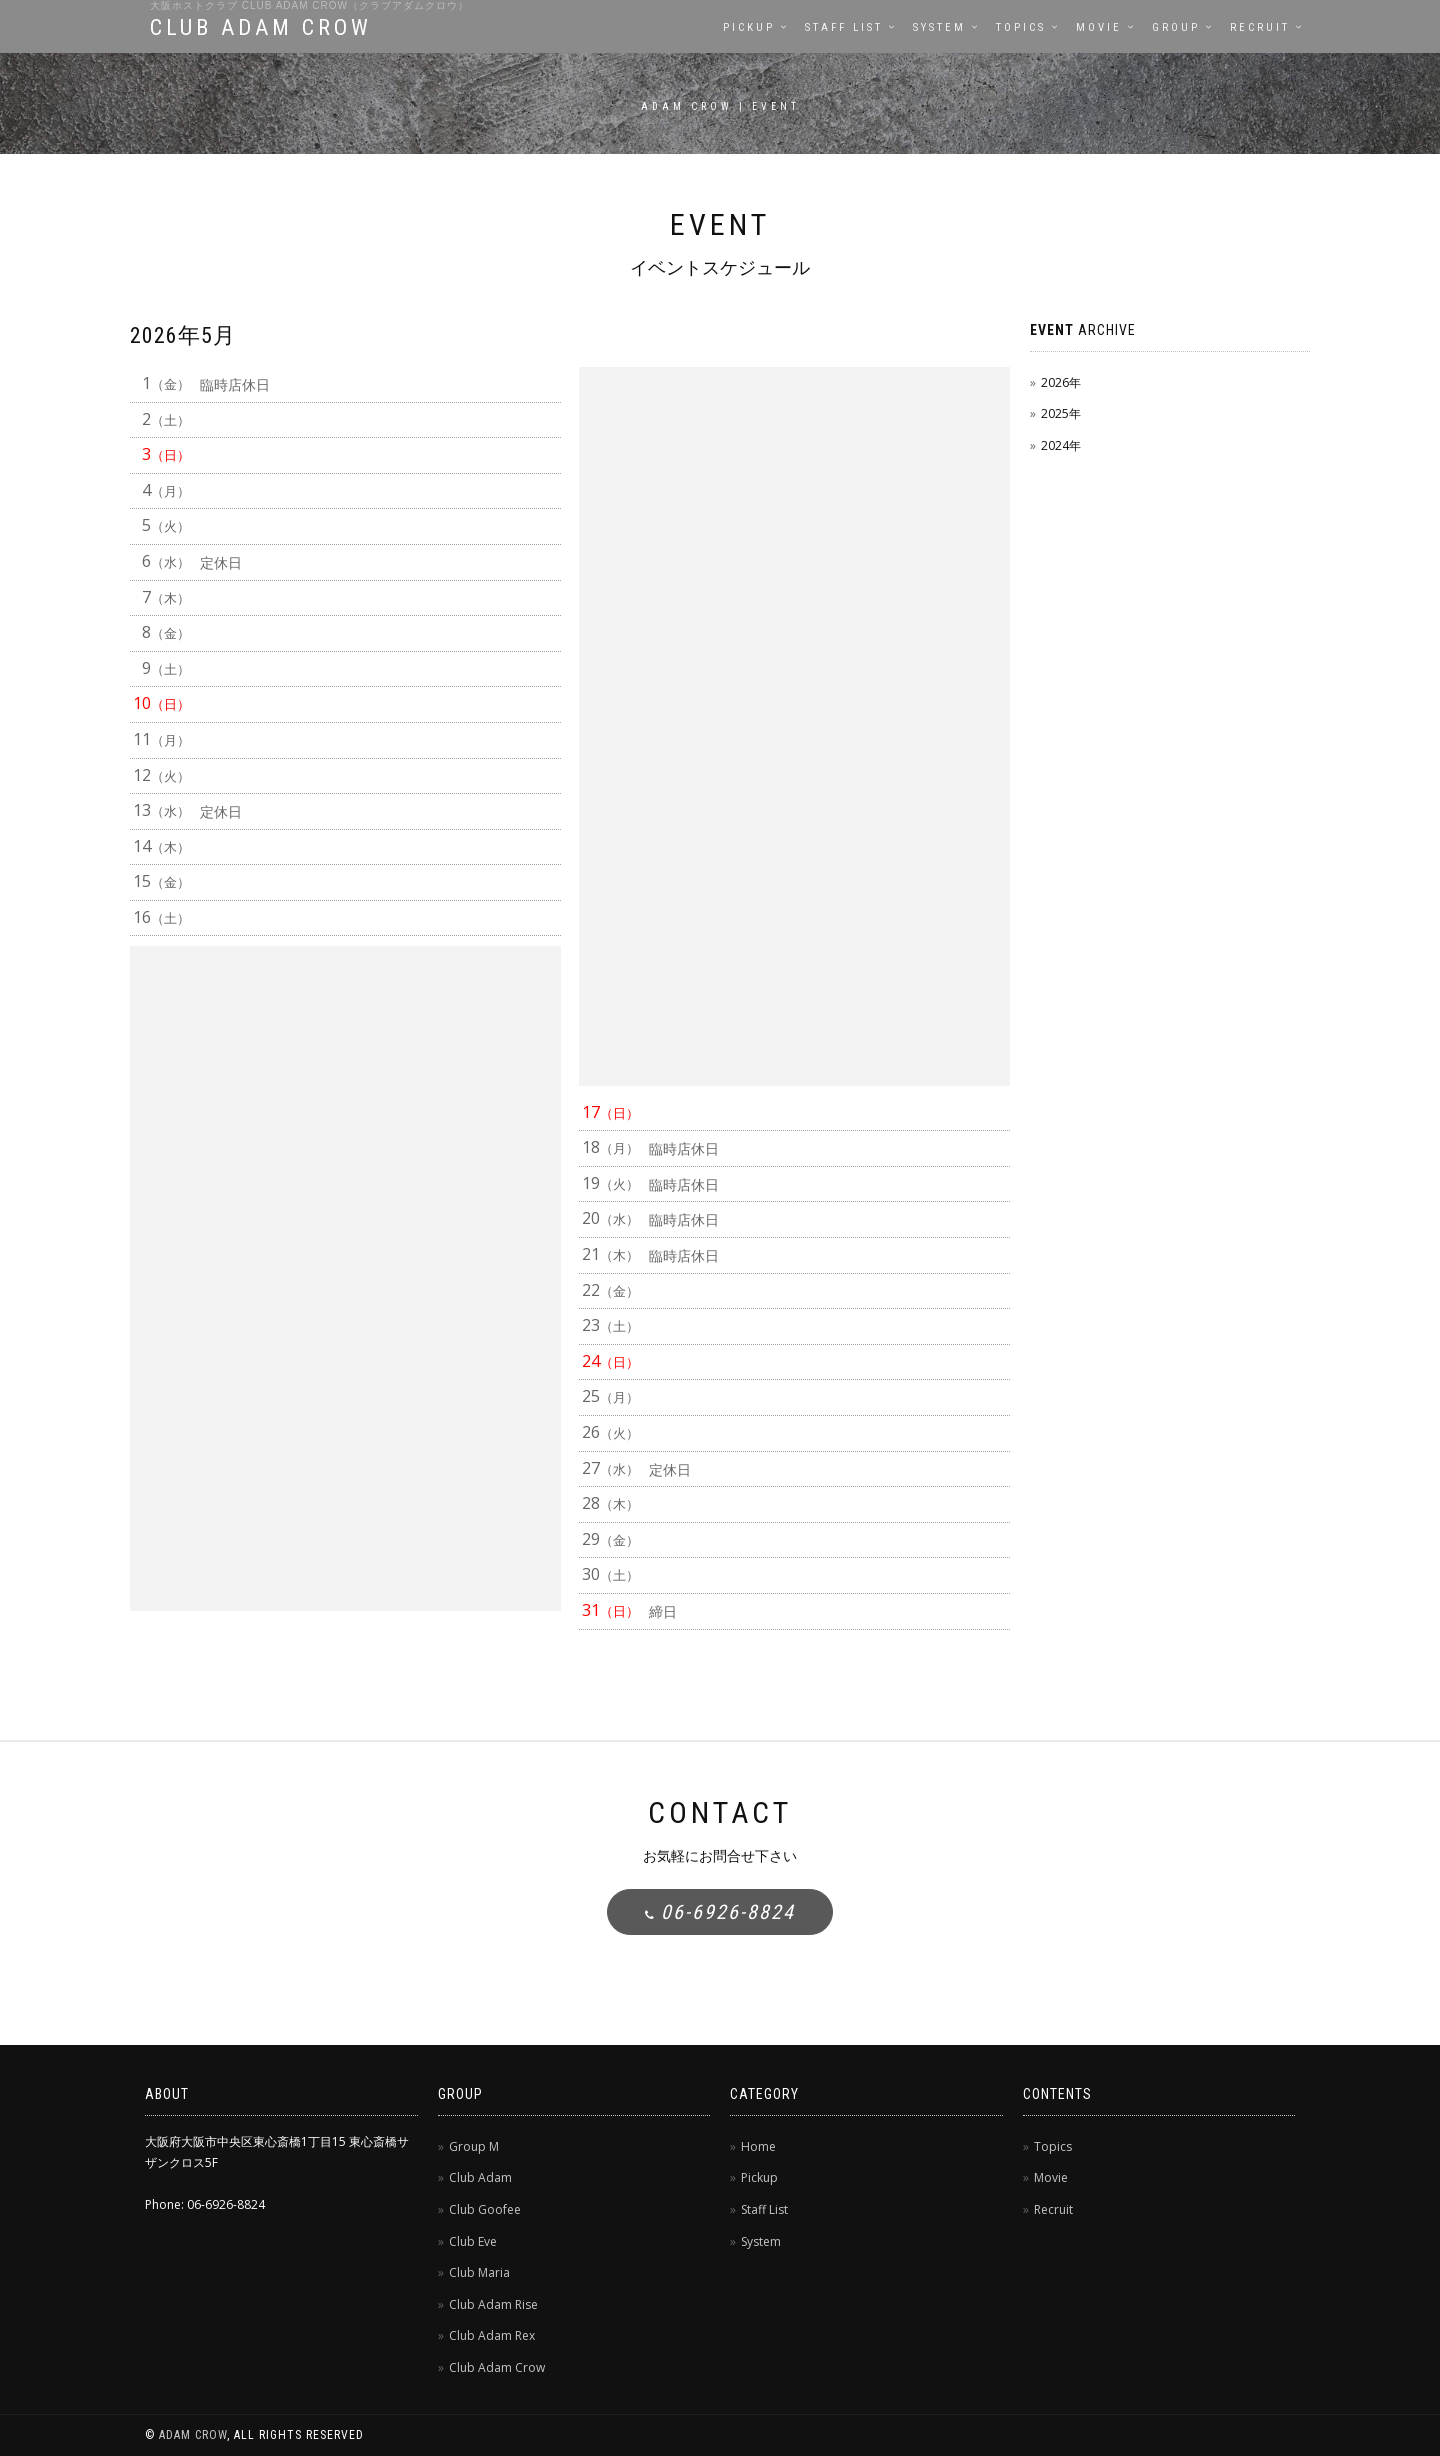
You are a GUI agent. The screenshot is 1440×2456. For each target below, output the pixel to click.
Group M (474, 2146)
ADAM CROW (193, 2435)
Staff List (844, 27)
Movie (1099, 27)
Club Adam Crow (497, 2367)
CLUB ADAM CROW (261, 27)
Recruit (1260, 27)
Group (1176, 27)
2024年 (1061, 445)
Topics (1021, 27)
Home (758, 2146)
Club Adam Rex (492, 2335)
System (939, 27)
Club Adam (480, 2177)
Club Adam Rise (493, 2304)
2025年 (1061, 413)
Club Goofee (485, 2209)
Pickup (749, 27)
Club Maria (479, 2272)
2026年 (1061, 382)
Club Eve (473, 2241)
